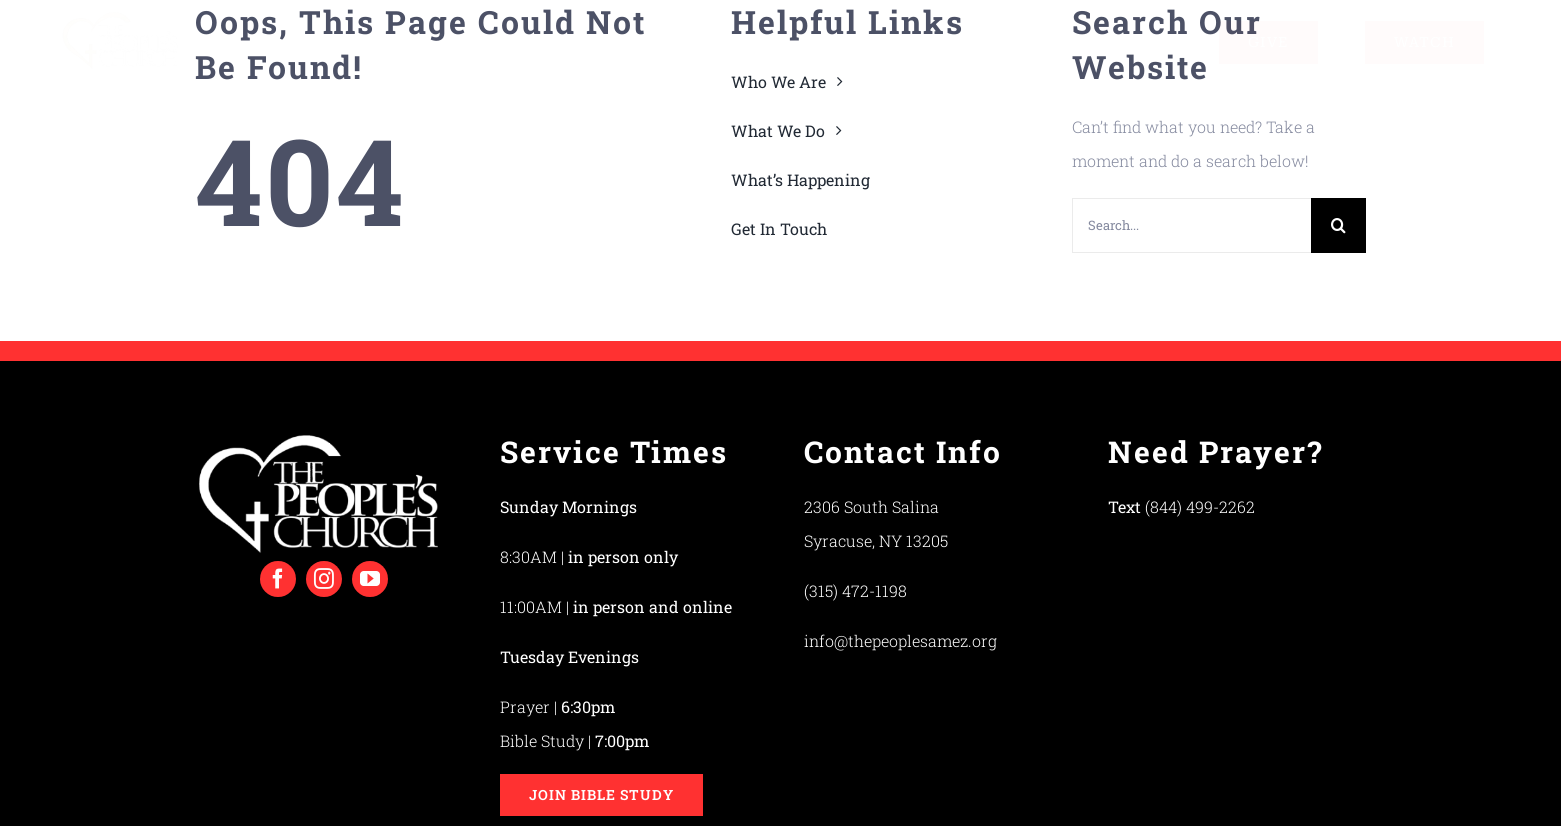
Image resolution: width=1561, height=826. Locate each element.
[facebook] (278, 579)
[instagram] (324, 579)
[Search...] (1191, 225)
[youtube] (370, 579)
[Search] (1338, 225)
